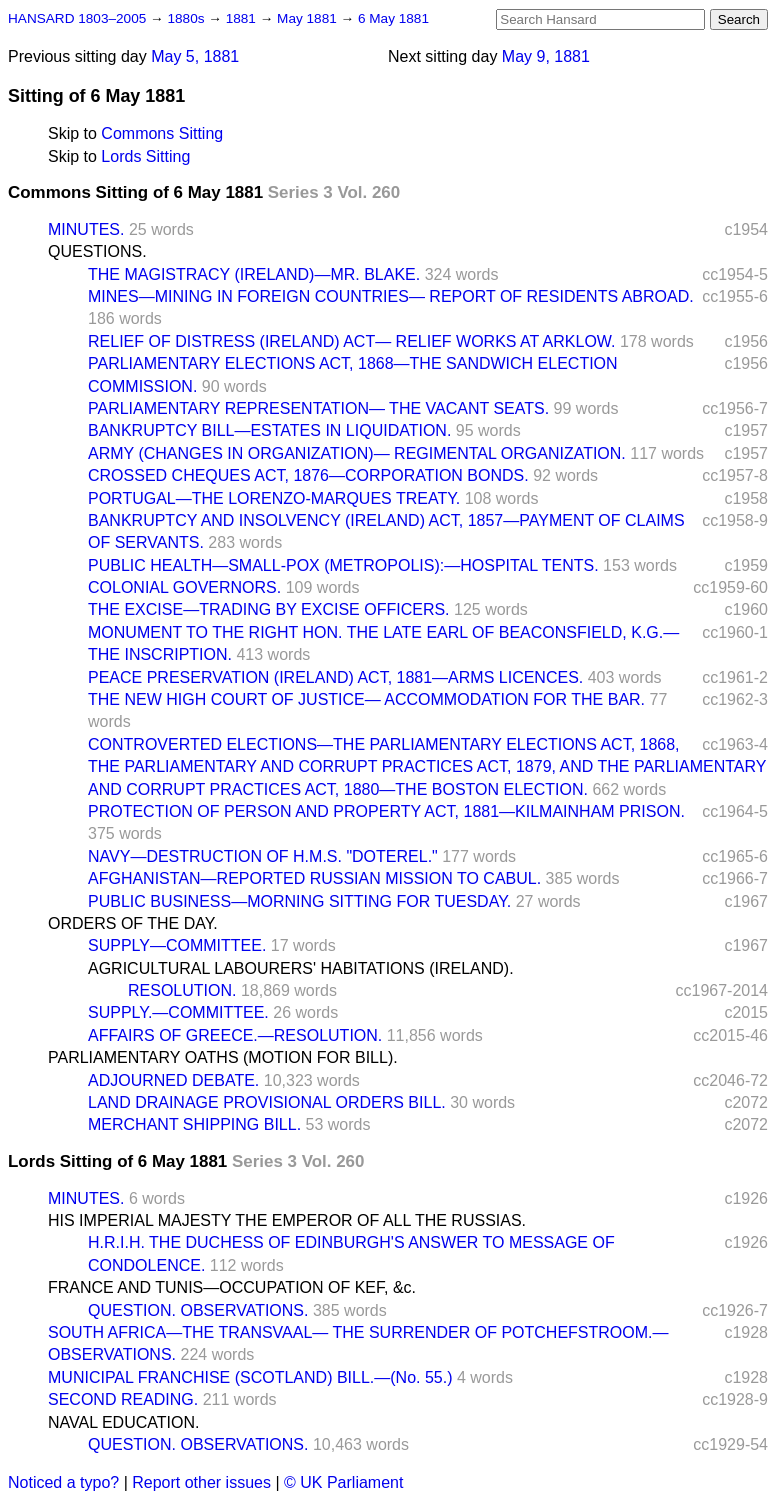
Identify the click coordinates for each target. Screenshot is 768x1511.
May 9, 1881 (546, 56)
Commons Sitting (162, 133)
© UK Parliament (343, 1482)
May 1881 (308, 18)
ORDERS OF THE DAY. (133, 923)
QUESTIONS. (97, 251)
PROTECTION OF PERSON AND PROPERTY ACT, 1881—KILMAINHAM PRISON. (386, 811)
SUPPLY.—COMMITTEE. (178, 1012)
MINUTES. (86, 229)
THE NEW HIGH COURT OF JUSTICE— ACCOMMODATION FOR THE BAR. (366, 699)
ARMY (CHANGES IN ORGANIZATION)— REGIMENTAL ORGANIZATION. (357, 453)
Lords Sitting (145, 156)
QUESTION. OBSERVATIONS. (198, 1310)
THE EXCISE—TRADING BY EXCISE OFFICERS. (269, 609)
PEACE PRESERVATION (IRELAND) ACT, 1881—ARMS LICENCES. (335, 677)
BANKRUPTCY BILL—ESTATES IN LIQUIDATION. (269, 430)
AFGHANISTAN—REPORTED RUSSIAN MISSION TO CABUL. (314, 878)
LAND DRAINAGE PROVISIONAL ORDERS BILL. (267, 1102)
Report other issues (201, 1482)
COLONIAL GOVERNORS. (184, 587)
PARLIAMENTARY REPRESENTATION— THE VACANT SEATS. (318, 408)
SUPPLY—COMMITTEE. (177, 945)
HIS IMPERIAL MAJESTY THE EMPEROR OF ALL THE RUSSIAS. (287, 1220)
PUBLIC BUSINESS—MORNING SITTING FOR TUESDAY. (299, 901)
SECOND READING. (123, 1399)
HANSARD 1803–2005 (77, 18)
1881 (243, 18)
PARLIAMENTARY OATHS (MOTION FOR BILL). (223, 1057)
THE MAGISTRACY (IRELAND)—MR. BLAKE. (254, 274)
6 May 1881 (393, 18)
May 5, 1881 (195, 56)
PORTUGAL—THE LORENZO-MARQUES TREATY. (274, 498)
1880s (187, 18)
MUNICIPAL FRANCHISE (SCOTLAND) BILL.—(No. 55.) (250, 1377)
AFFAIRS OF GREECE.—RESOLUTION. (235, 1035)
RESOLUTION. (182, 990)
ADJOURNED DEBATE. (173, 1080)
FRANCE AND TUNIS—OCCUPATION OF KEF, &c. (232, 1287)
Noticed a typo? (63, 1482)
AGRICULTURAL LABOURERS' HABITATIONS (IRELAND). (301, 968)
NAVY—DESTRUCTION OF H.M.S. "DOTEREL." (263, 856)
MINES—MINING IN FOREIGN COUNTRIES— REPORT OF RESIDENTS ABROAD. (391, 296)
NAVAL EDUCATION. (123, 1422)
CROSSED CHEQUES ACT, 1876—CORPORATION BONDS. (308, 475)
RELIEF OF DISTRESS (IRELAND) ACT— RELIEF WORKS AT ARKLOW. (352, 341)
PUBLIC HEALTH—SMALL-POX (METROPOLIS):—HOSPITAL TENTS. (343, 565)
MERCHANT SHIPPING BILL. (194, 1124)
